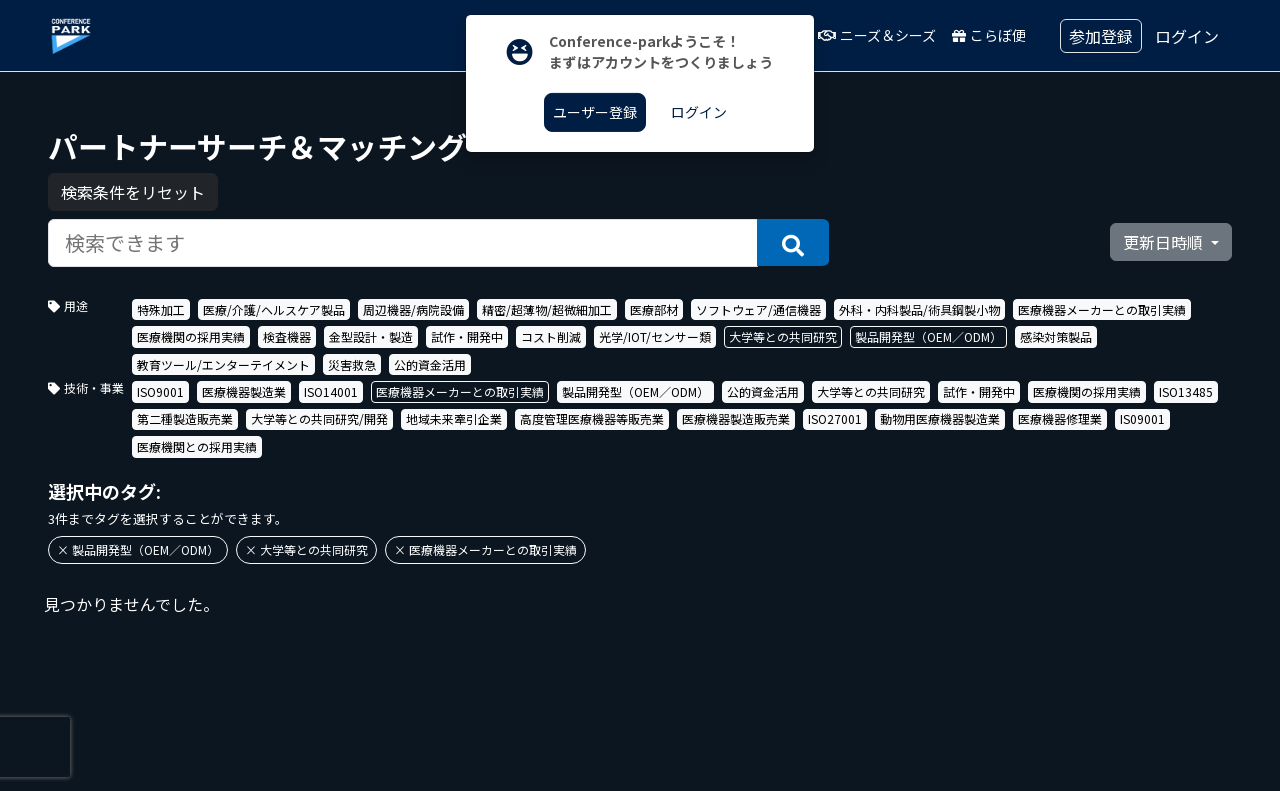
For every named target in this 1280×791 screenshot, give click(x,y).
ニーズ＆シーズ (877, 35)
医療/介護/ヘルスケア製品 (274, 309)
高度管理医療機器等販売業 (592, 418)
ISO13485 (1186, 391)
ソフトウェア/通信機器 (758, 309)
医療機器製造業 (244, 391)
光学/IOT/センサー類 (655, 336)
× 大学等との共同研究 (306, 549)
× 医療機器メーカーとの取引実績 (485, 549)
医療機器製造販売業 (736, 418)
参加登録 (1101, 36)
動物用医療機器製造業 (940, 418)
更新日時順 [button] (1165, 242)
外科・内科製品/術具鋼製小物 (919, 309)
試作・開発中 (467, 336)
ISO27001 (835, 418)
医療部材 (654, 309)
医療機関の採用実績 (191, 336)
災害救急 (352, 364)
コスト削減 (551, 336)
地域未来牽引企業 (454, 418)
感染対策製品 (1056, 336)
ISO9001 (160, 391)
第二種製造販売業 (185, 418)
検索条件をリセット (133, 192)
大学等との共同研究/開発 (319, 418)
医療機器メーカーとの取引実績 (1102, 309)
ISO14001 (331, 391)
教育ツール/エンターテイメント (223, 364)
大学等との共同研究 (783, 336)
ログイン (1187, 36)
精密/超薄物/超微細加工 (547, 309)
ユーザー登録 (595, 112)
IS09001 (1142, 418)
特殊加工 (161, 309)
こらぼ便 (989, 35)
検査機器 (287, 336)
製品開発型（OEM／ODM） (928, 336)
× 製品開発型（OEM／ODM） (138, 549)
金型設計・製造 (371, 336)
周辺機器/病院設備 (413, 309)
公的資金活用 (430, 364)
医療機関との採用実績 (197, 446)
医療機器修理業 (1060, 418)
